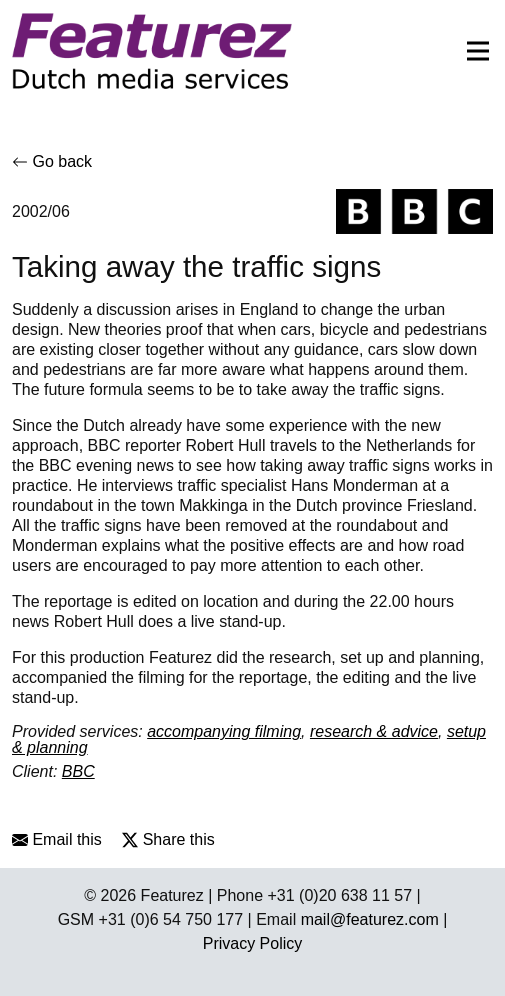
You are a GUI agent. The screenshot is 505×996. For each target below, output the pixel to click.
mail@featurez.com (370, 919)
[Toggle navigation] (472, 51)
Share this (168, 839)
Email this (57, 839)
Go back (52, 161)
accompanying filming (224, 731)
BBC (78, 771)
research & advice (374, 731)
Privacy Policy (253, 943)
